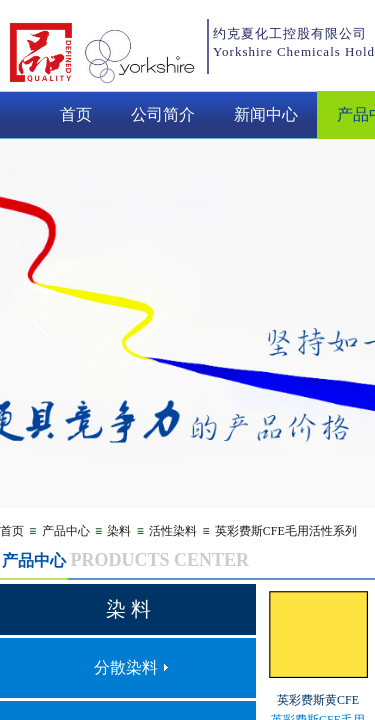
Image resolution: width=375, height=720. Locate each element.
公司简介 (163, 114)
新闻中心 (266, 114)
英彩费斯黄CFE (318, 700)
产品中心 (66, 531)
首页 (76, 114)
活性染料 (173, 531)
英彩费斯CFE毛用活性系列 (286, 531)
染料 (119, 531)
